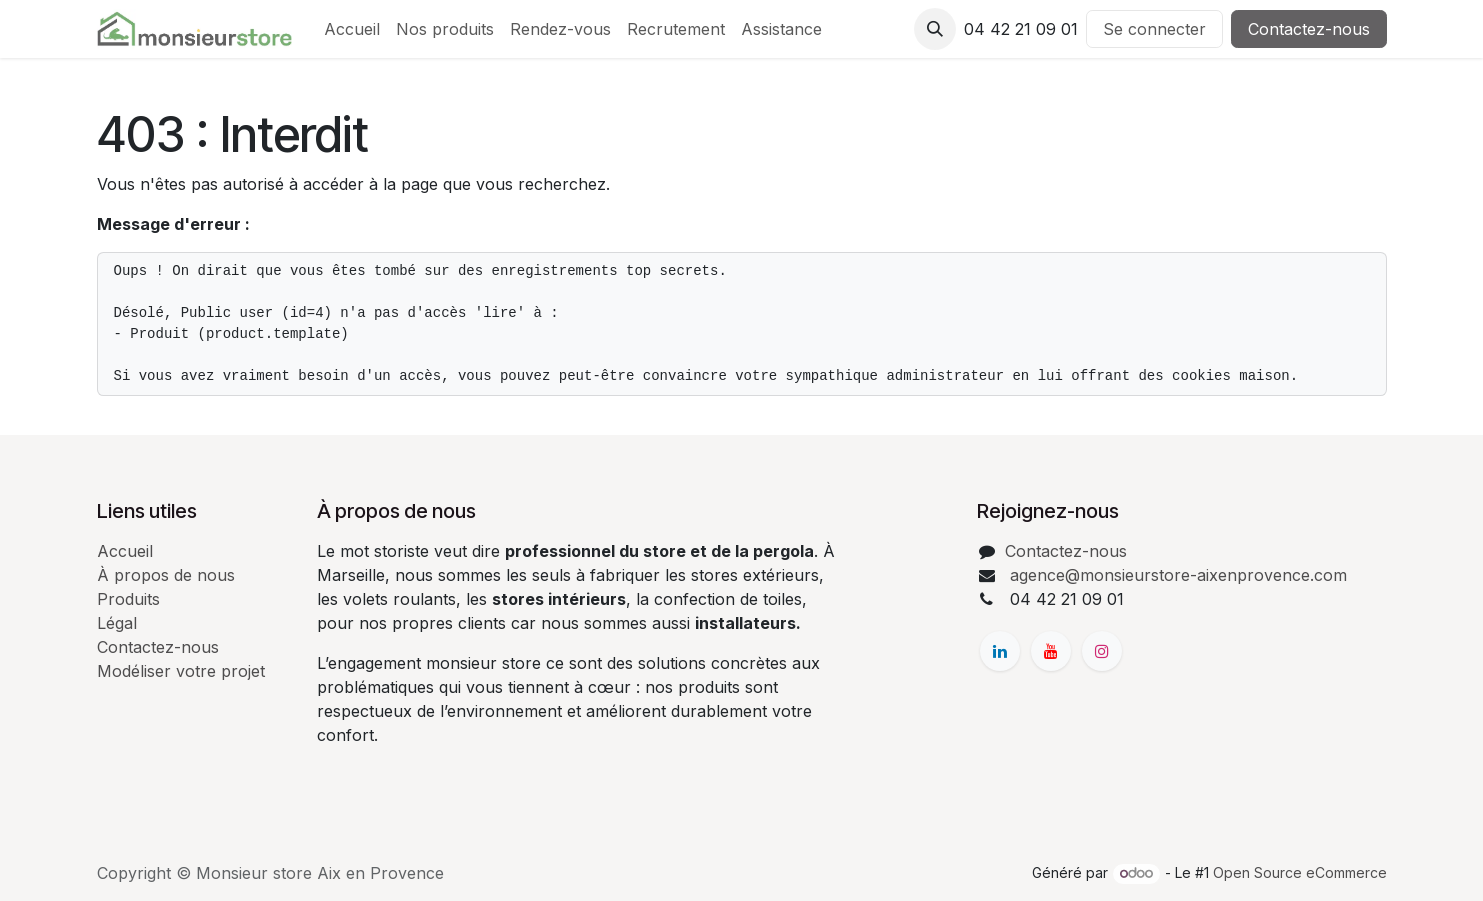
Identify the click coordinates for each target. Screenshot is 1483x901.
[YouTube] (1051, 651)
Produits (128, 599)
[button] (935, 29)
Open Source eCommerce (1300, 872)
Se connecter (1154, 29)
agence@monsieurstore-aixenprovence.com (1176, 575)
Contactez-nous (1309, 29)
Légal (117, 623)
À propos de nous (166, 575)
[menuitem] (352, 29)
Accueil (125, 551)
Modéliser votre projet (181, 671)
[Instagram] (1102, 651)
